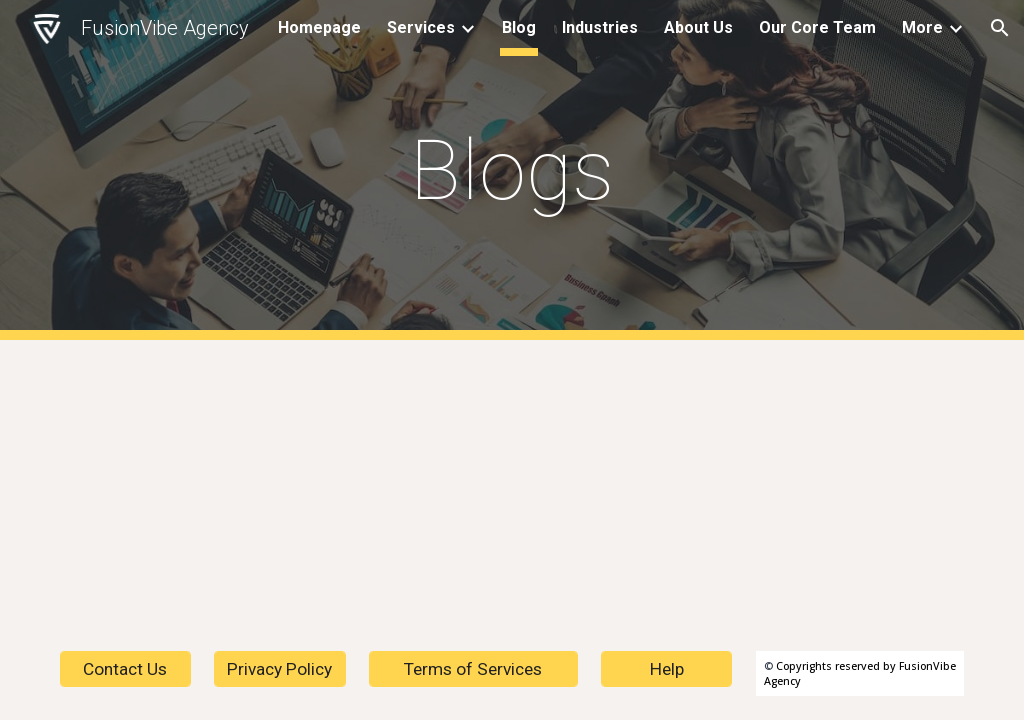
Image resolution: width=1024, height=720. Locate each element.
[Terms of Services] (473, 669)
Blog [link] (519, 27)
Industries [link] (600, 27)
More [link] (922, 27)
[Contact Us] (125, 669)
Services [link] (421, 27)
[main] (511, 170)
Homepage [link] (319, 27)
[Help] (666, 669)
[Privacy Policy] (279, 669)
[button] (1000, 28)
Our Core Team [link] (817, 27)
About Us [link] (698, 27)
